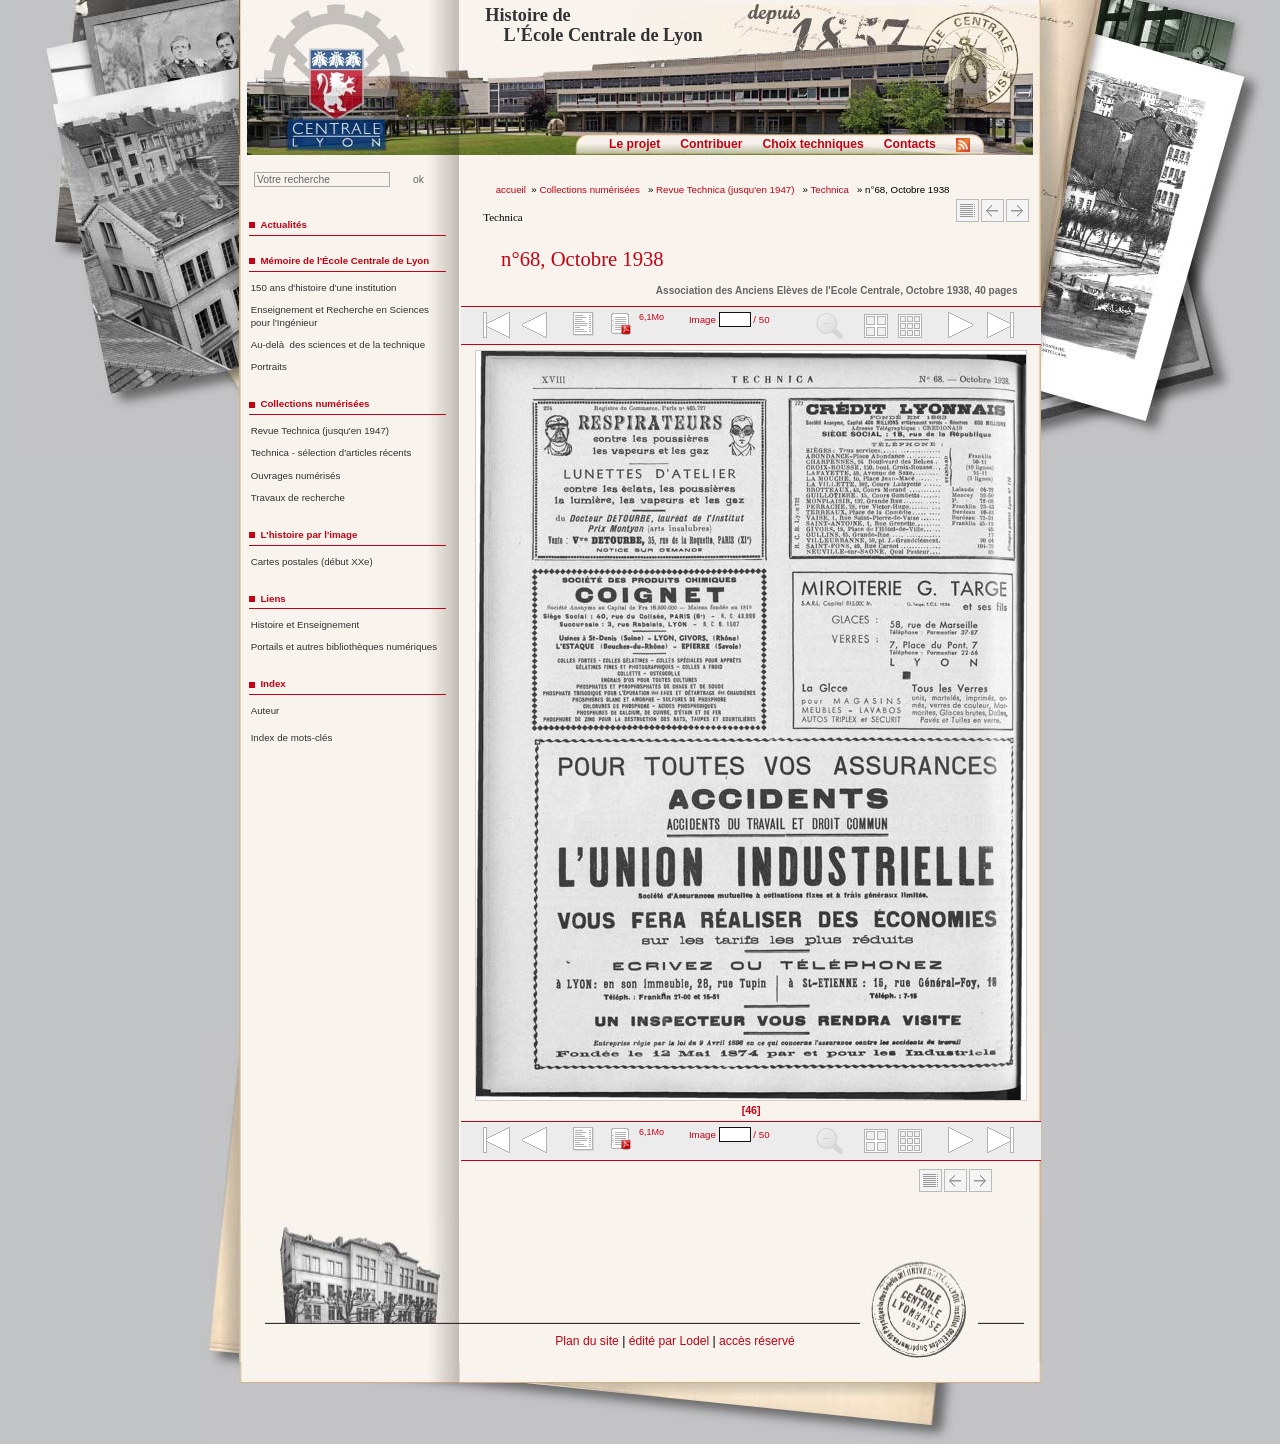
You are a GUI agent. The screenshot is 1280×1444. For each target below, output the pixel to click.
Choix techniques (812, 144)
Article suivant (1017, 210)
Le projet (634, 144)
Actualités (283, 224)
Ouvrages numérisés (296, 475)
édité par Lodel (669, 1341)
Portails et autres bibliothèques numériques (344, 646)
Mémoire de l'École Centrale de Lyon (344, 260)
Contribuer (711, 144)
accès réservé (757, 1341)
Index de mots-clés (292, 737)
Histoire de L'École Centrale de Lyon (593, 25)
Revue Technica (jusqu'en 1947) (726, 189)
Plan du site (587, 1341)
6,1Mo (651, 317)
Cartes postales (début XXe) (312, 561)
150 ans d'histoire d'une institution (324, 287)
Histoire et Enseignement (305, 624)
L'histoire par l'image (308, 534)
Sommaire (967, 210)
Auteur (265, 710)
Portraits (269, 366)
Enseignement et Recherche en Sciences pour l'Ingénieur (340, 316)
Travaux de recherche (298, 497)
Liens (272, 598)
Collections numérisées (590, 189)
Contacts (910, 144)
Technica (831, 189)
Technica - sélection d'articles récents (331, 452)
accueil (511, 189)
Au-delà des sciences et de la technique (338, 344)
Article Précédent (992, 210)
